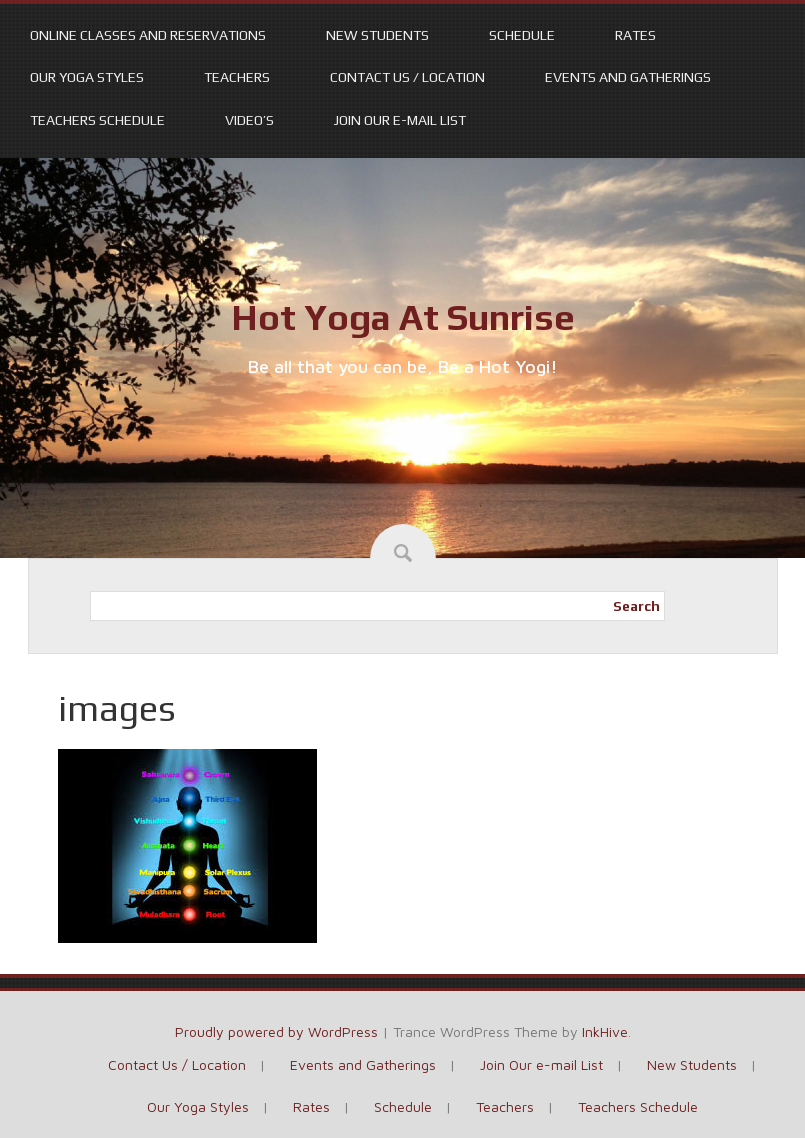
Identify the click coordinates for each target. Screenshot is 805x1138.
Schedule (522, 35)
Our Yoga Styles (87, 77)
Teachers (237, 77)
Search (636, 606)
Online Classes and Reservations (148, 35)
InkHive (605, 1031)
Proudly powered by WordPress (276, 1031)
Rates (635, 35)
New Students (377, 35)
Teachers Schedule (97, 120)
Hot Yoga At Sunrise (403, 317)
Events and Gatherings (628, 77)
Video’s (249, 120)
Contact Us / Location (407, 77)
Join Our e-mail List (400, 120)
